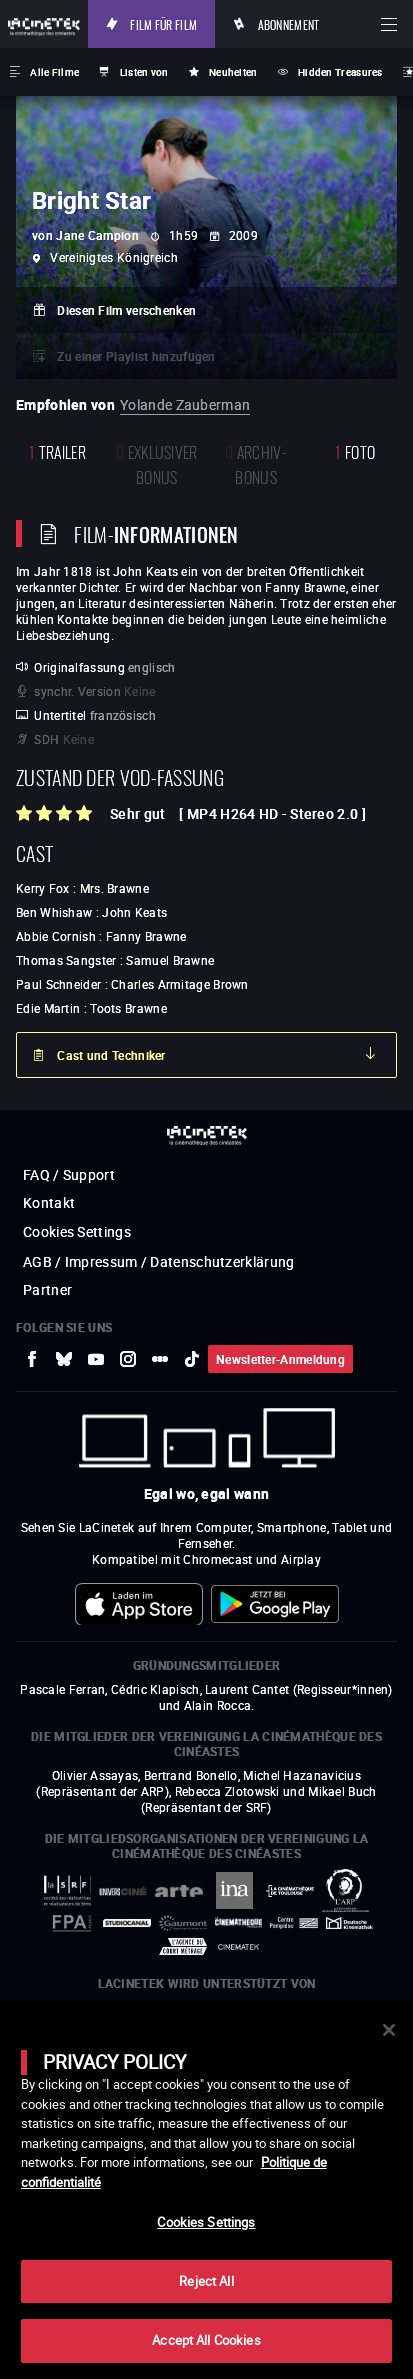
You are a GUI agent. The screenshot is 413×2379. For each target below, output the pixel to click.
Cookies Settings (206, 2222)
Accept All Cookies (206, 2340)
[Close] (389, 2030)
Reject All (206, 2281)
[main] (206, 2190)
